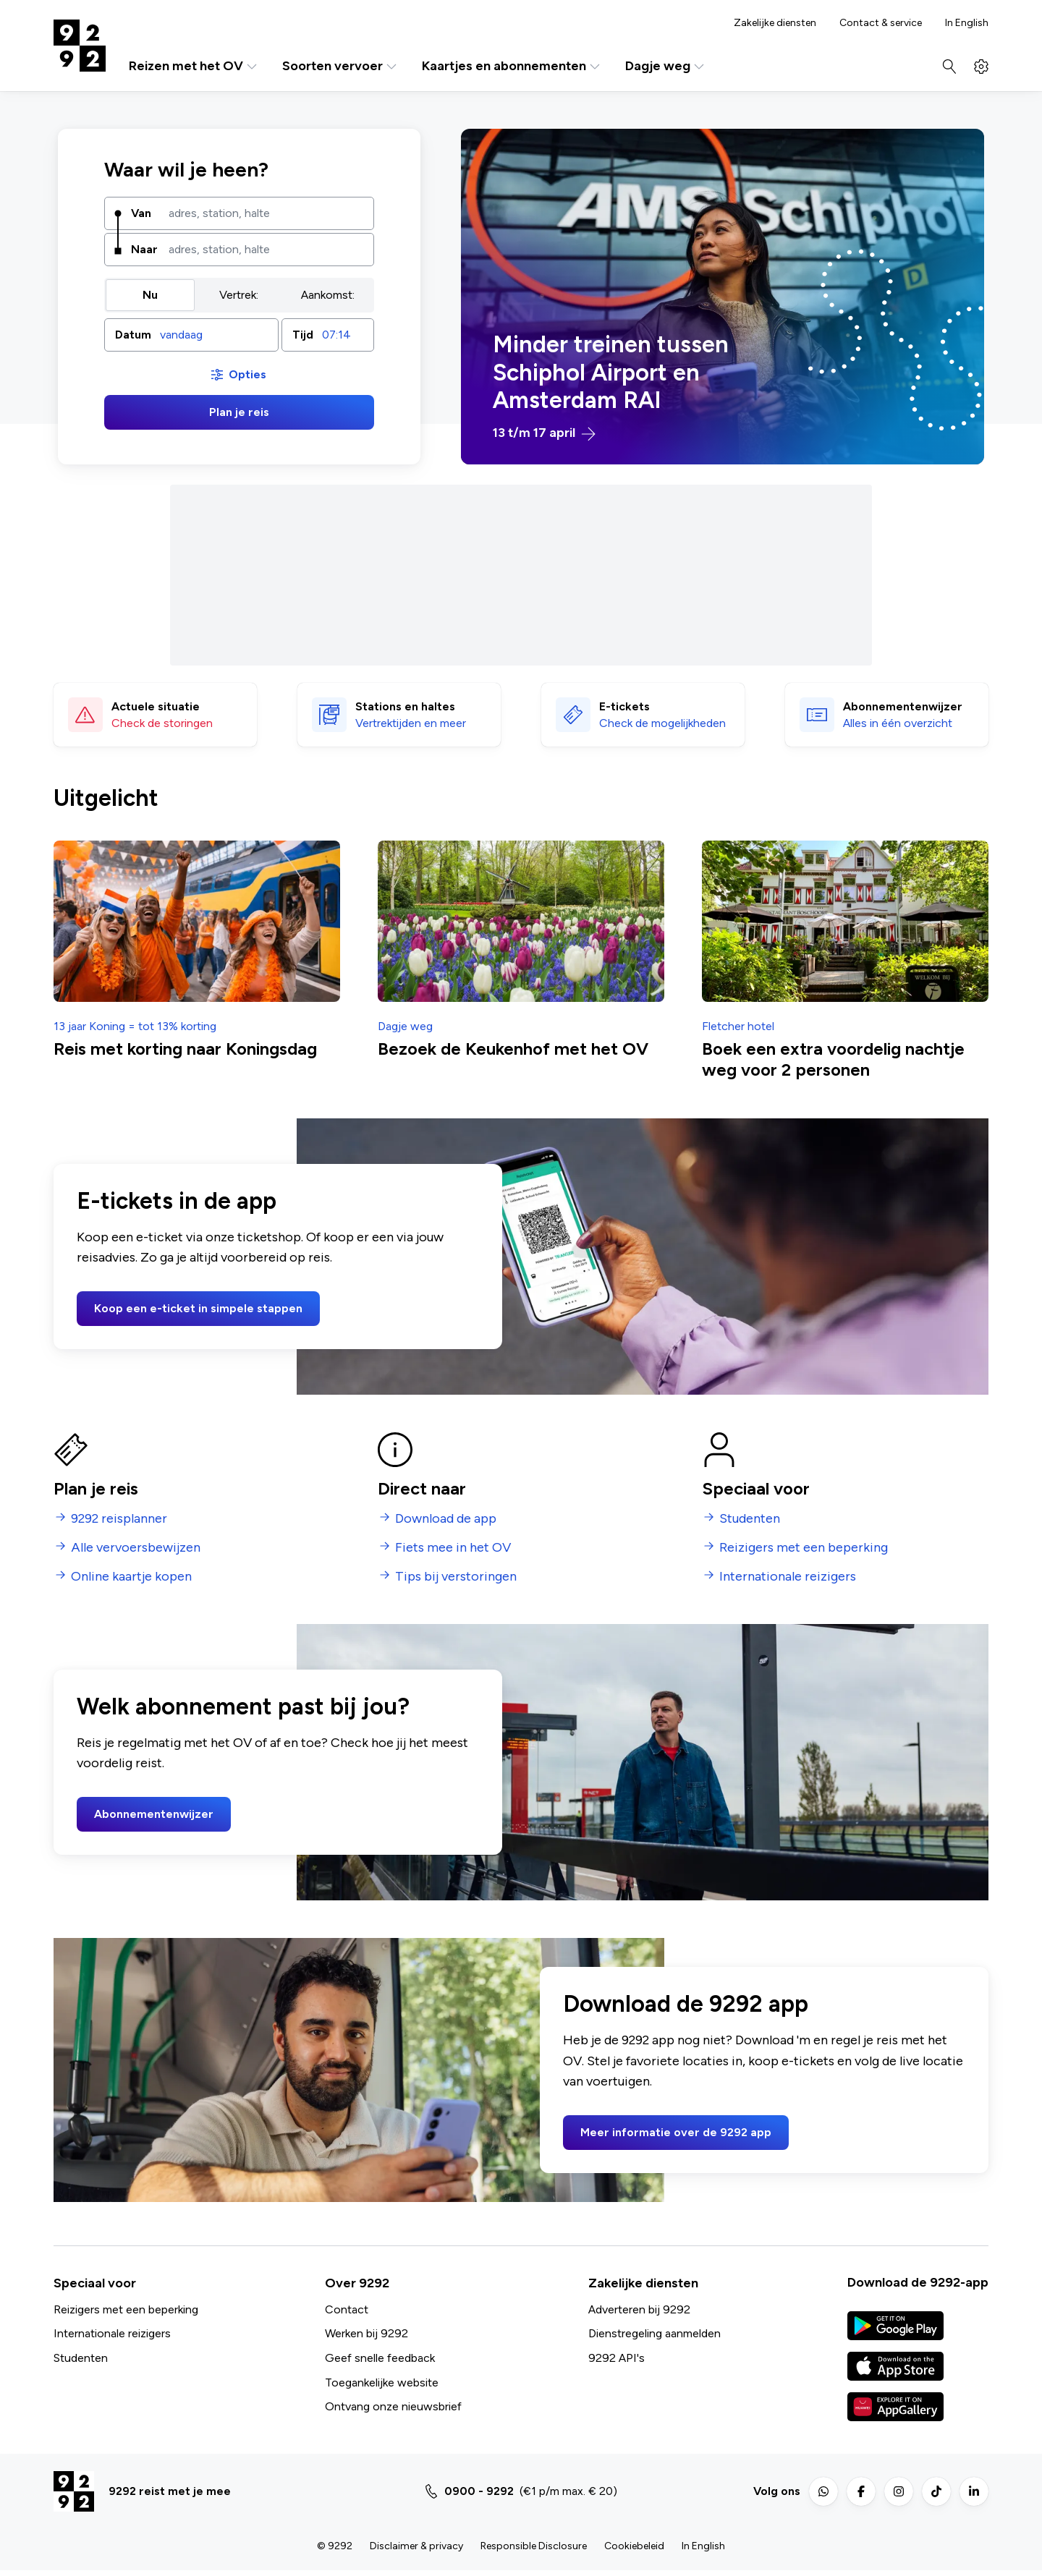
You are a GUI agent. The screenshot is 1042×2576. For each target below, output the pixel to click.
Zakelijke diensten (775, 23)
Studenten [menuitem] (749, 1518)
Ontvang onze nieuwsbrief (393, 2406)
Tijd (302, 334)
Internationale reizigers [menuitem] (787, 1576)
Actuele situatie (155, 706)
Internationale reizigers (112, 2333)
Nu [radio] (150, 295)
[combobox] (266, 213)
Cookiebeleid (634, 2546)
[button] (191, 335)
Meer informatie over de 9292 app (675, 2132)
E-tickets (624, 706)
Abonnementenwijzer (153, 1814)
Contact (346, 2309)
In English (966, 23)
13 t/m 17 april (544, 433)
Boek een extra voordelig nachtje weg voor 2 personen (833, 1059)
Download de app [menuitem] (445, 1518)
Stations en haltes (405, 706)
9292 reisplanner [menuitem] (119, 1518)
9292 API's (616, 2358)
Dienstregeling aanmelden (654, 2333)
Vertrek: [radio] (238, 295)
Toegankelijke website (382, 2382)
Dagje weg (665, 66)
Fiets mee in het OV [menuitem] (453, 1547)
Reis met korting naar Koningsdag (185, 1049)
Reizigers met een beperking (126, 2309)
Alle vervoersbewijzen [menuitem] (135, 1547)
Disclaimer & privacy (416, 2546)
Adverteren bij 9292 (639, 2309)
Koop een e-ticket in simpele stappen (198, 1308)
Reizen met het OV (194, 66)
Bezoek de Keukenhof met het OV (513, 1049)
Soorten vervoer (340, 66)
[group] (239, 295)
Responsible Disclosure (533, 2546)
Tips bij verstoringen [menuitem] (456, 1576)
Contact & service (880, 23)
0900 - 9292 (479, 2491)
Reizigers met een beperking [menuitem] (803, 1547)
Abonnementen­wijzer (902, 706)
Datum (133, 334)
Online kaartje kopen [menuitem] (131, 1576)
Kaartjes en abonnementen (512, 66)
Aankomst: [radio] (328, 295)
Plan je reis (239, 412)
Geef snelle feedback (380, 2358)
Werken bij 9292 (366, 2333)
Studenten (81, 2358)
